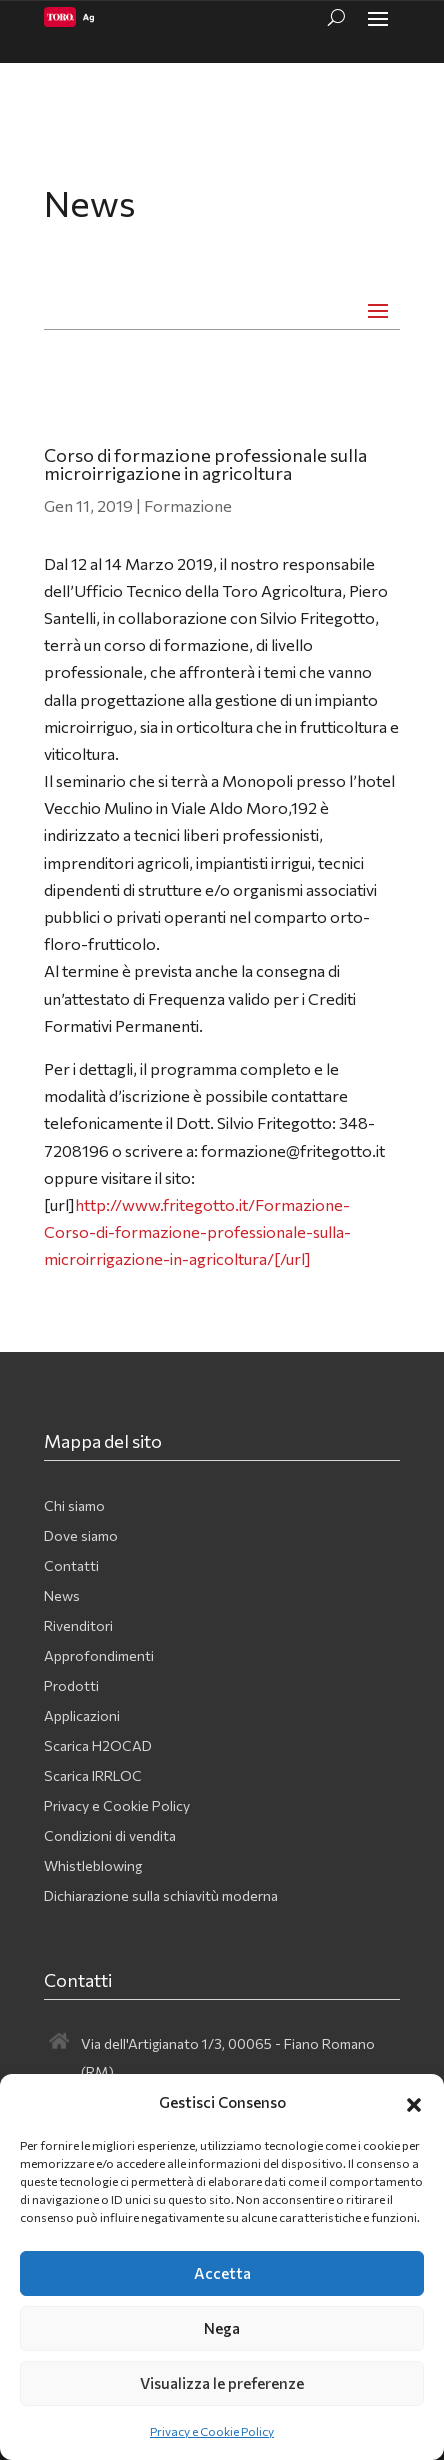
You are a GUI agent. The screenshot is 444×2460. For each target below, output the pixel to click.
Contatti (71, 1566)
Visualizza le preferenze (222, 2383)
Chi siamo (74, 1506)
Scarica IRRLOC (93, 1776)
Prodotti (71, 1686)
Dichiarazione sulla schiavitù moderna (161, 1896)
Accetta (222, 2273)
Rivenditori (78, 1626)
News (62, 1596)
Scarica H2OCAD (98, 1746)
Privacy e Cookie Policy (212, 2431)
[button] (414, 2102)
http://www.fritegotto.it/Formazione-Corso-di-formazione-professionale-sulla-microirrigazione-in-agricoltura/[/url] (197, 1231)
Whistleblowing (93, 1866)
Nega (222, 2328)
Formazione (188, 505)
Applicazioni (82, 1716)
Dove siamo (81, 1536)
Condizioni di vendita (110, 1836)
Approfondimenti (99, 1656)
